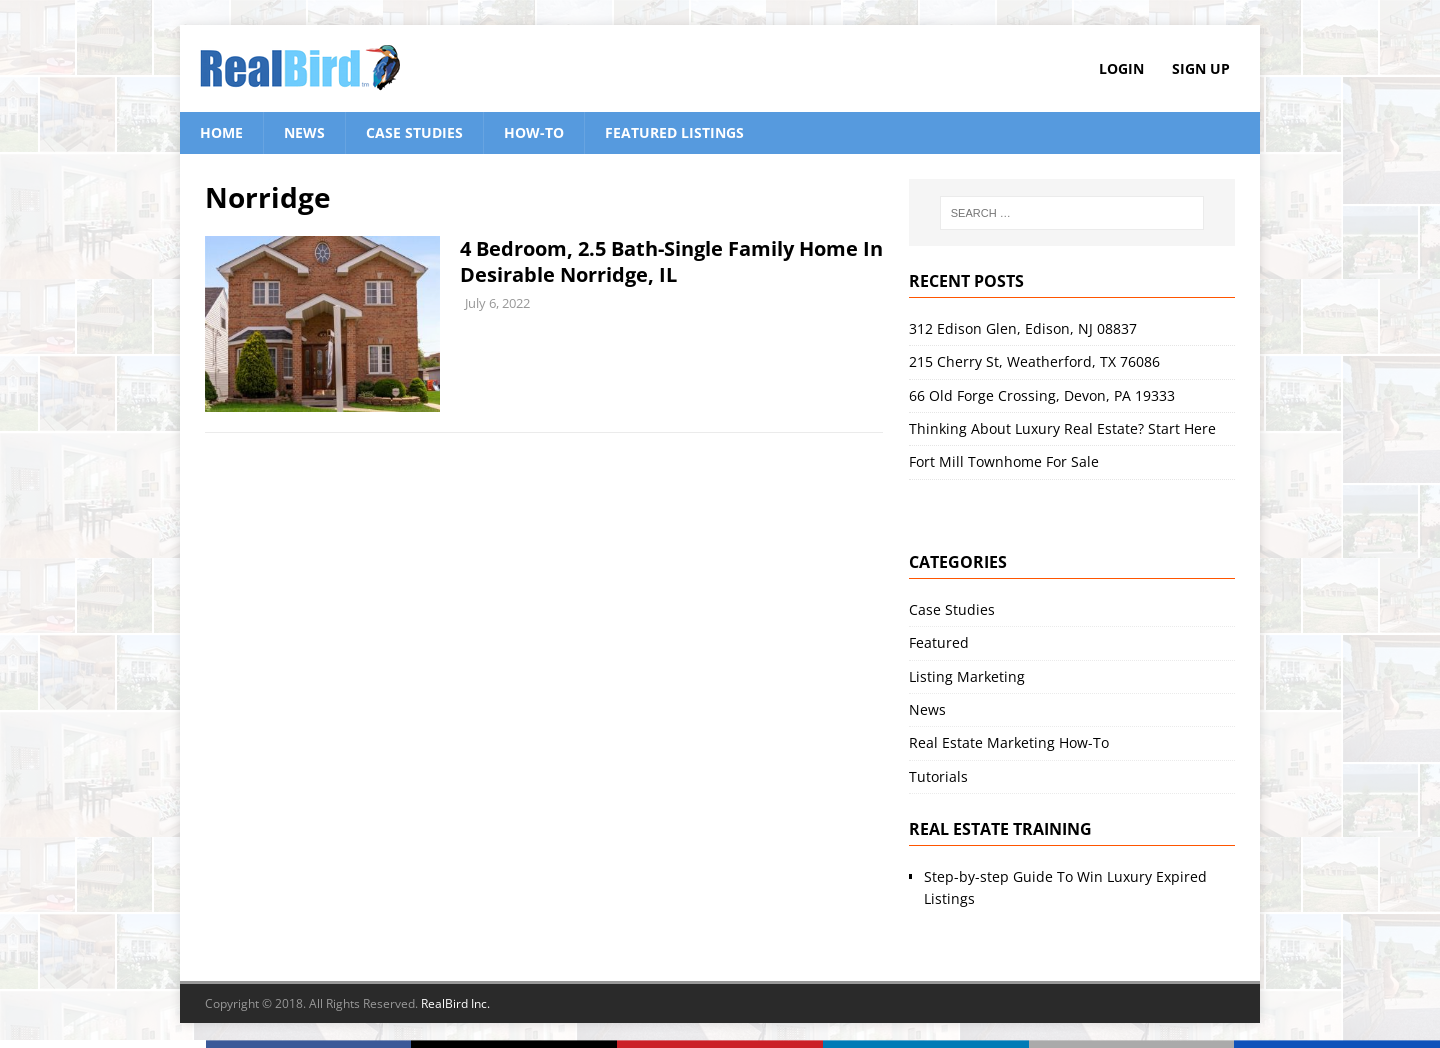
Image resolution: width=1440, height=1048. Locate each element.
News (304, 132)
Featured (939, 642)
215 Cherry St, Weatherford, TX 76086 (1034, 361)
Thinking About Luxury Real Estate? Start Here (1062, 428)
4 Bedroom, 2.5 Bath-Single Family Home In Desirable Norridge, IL (671, 261)
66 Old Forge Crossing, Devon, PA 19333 (1042, 395)
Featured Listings (674, 132)
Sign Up (1201, 68)
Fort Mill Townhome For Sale (1004, 461)
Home (221, 132)
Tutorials (938, 776)
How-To (534, 132)
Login (1121, 68)
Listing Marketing (967, 676)
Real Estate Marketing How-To (1009, 742)
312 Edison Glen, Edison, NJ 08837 (1023, 328)
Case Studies (414, 132)
